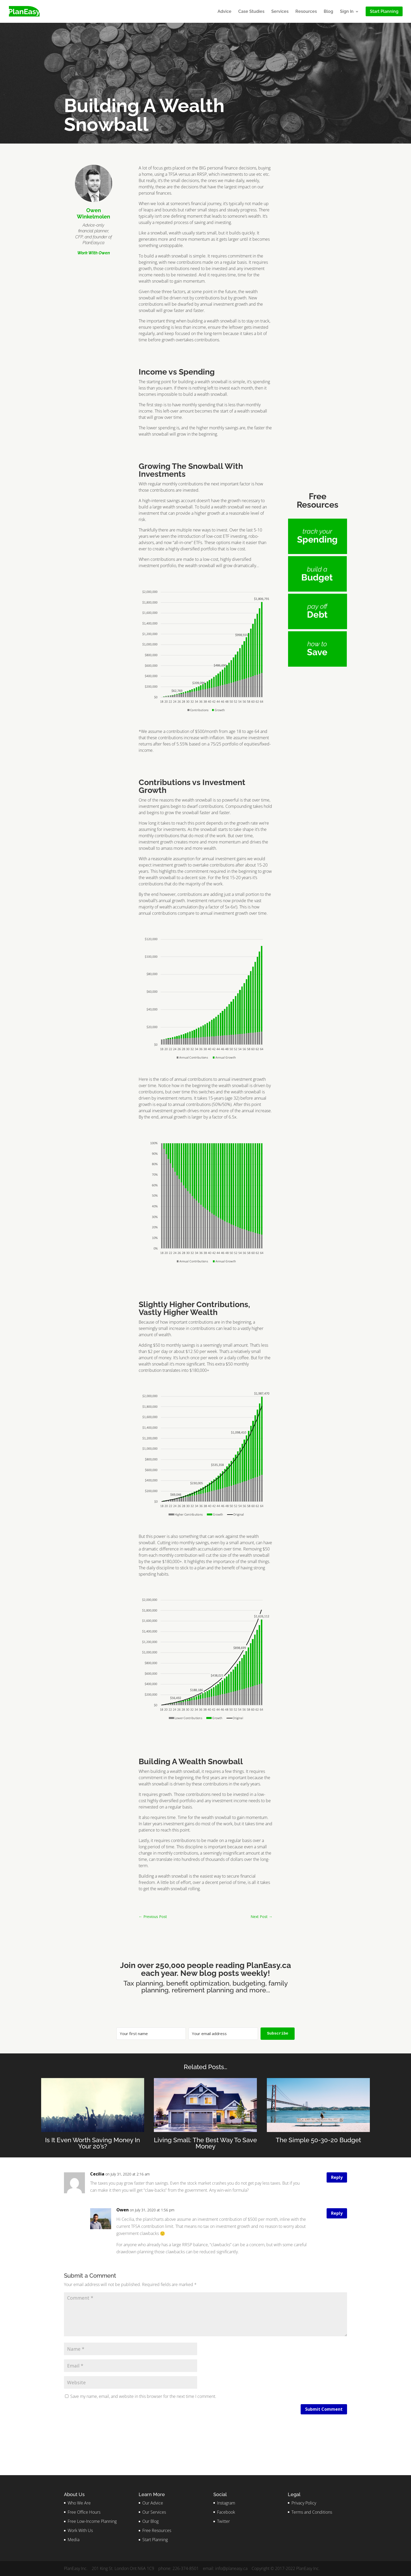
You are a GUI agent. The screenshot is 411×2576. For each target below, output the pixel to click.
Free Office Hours (84, 2512)
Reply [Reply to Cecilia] (337, 2177)
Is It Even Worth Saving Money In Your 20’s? (92, 2143)
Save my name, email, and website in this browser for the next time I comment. (143, 2396)
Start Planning (155, 2539)
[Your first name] (151, 2033)
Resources (306, 12)
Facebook (226, 2512)
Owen (122, 2210)
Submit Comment (324, 2409)
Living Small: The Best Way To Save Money (205, 2143)
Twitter (223, 2521)
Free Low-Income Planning (92, 2521)
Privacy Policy (303, 2503)
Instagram (226, 2503)
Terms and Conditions (311, 2512)
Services (280, 12)
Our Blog (150, 2521)
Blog (328, 12)
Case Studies (251, 12)
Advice (224, 12)
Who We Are (79, 2503)
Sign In (347, 12)
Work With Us (80, 2530)
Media (73, 2539)
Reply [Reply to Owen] (337, 2213)
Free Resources (156, 2530)
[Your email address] (223, 2033)
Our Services (154, 2512)
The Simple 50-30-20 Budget (318, 2140)
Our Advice (152, 2503)
